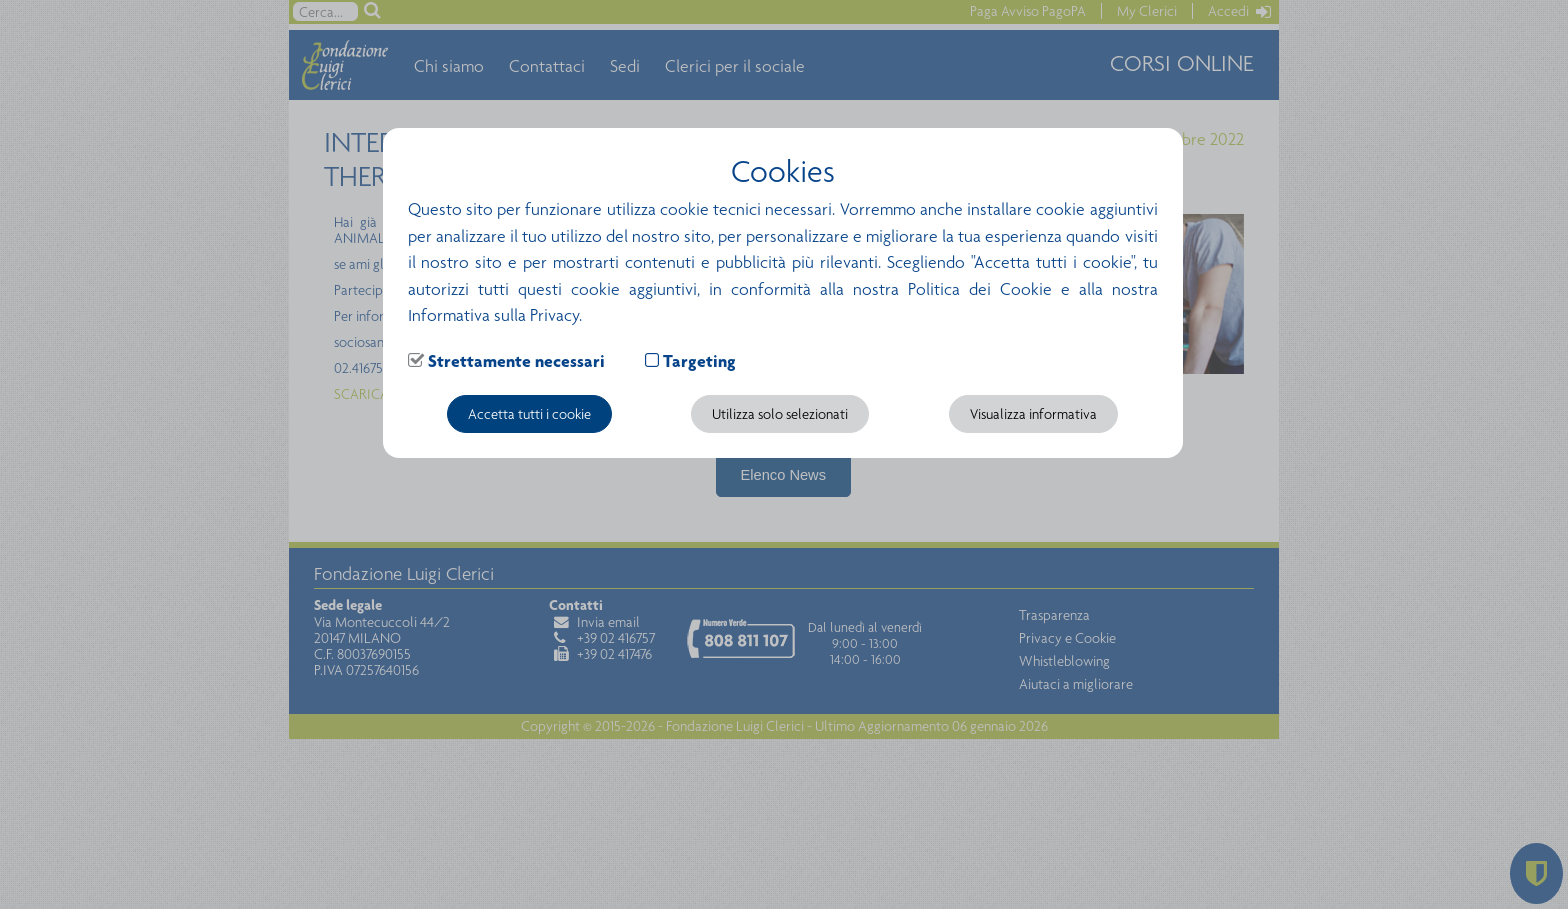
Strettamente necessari (516, 361)
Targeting (699, 361)
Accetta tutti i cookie (529, 414)
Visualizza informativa (1033, 414)
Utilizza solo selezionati (780, 414)
